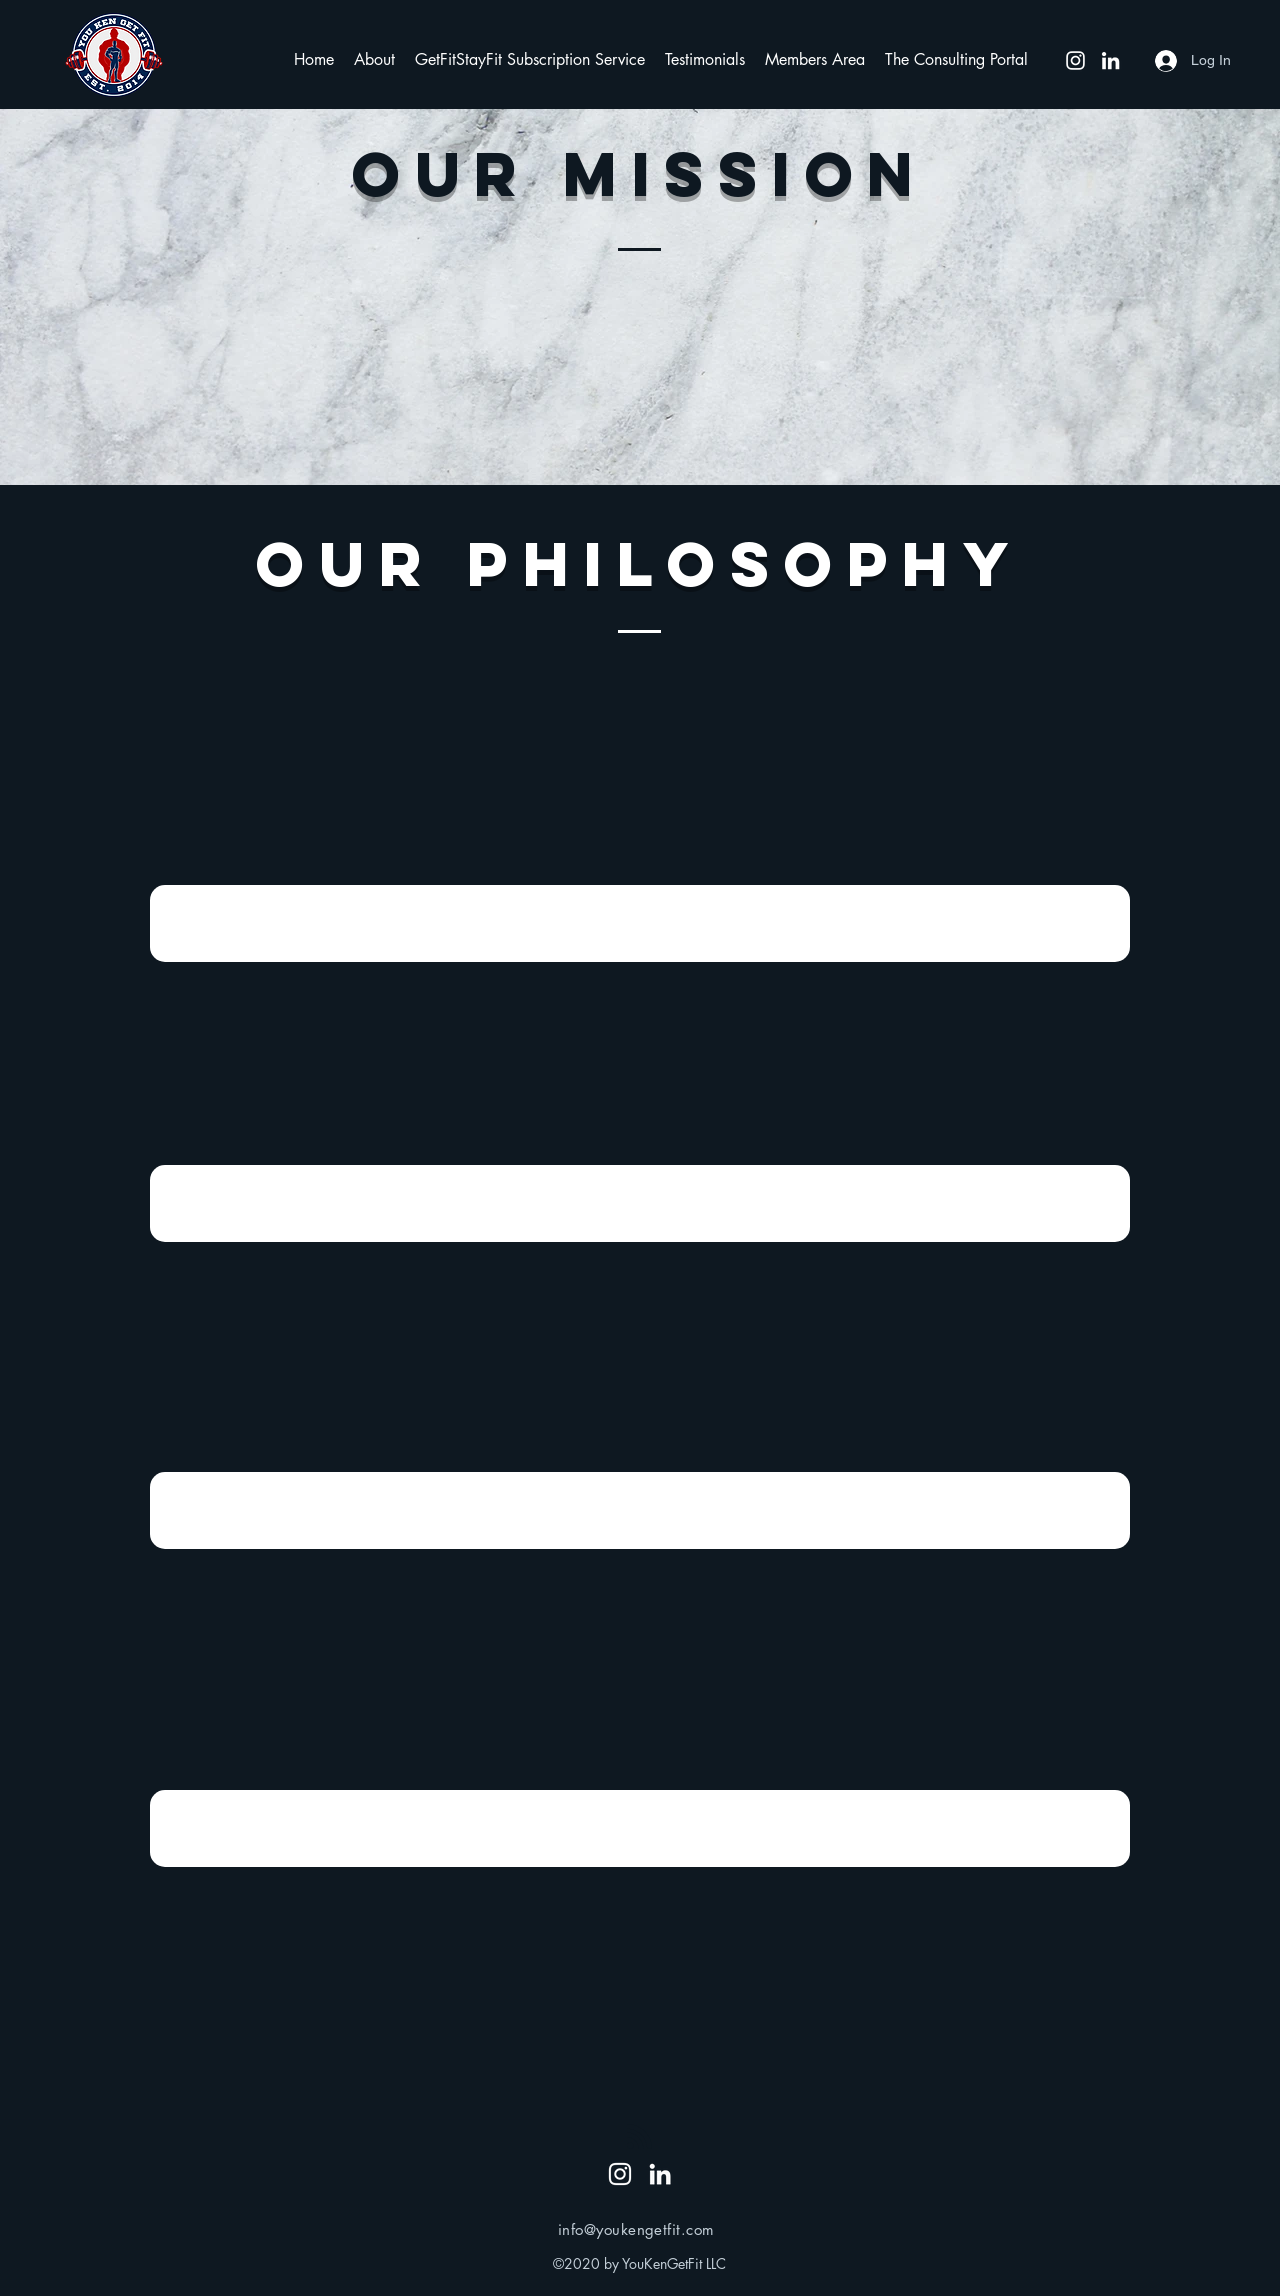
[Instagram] (1075, 60)
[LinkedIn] (1110, 60)
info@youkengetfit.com (636, 2229)
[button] (374, 60)
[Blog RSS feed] (639, 2137)
